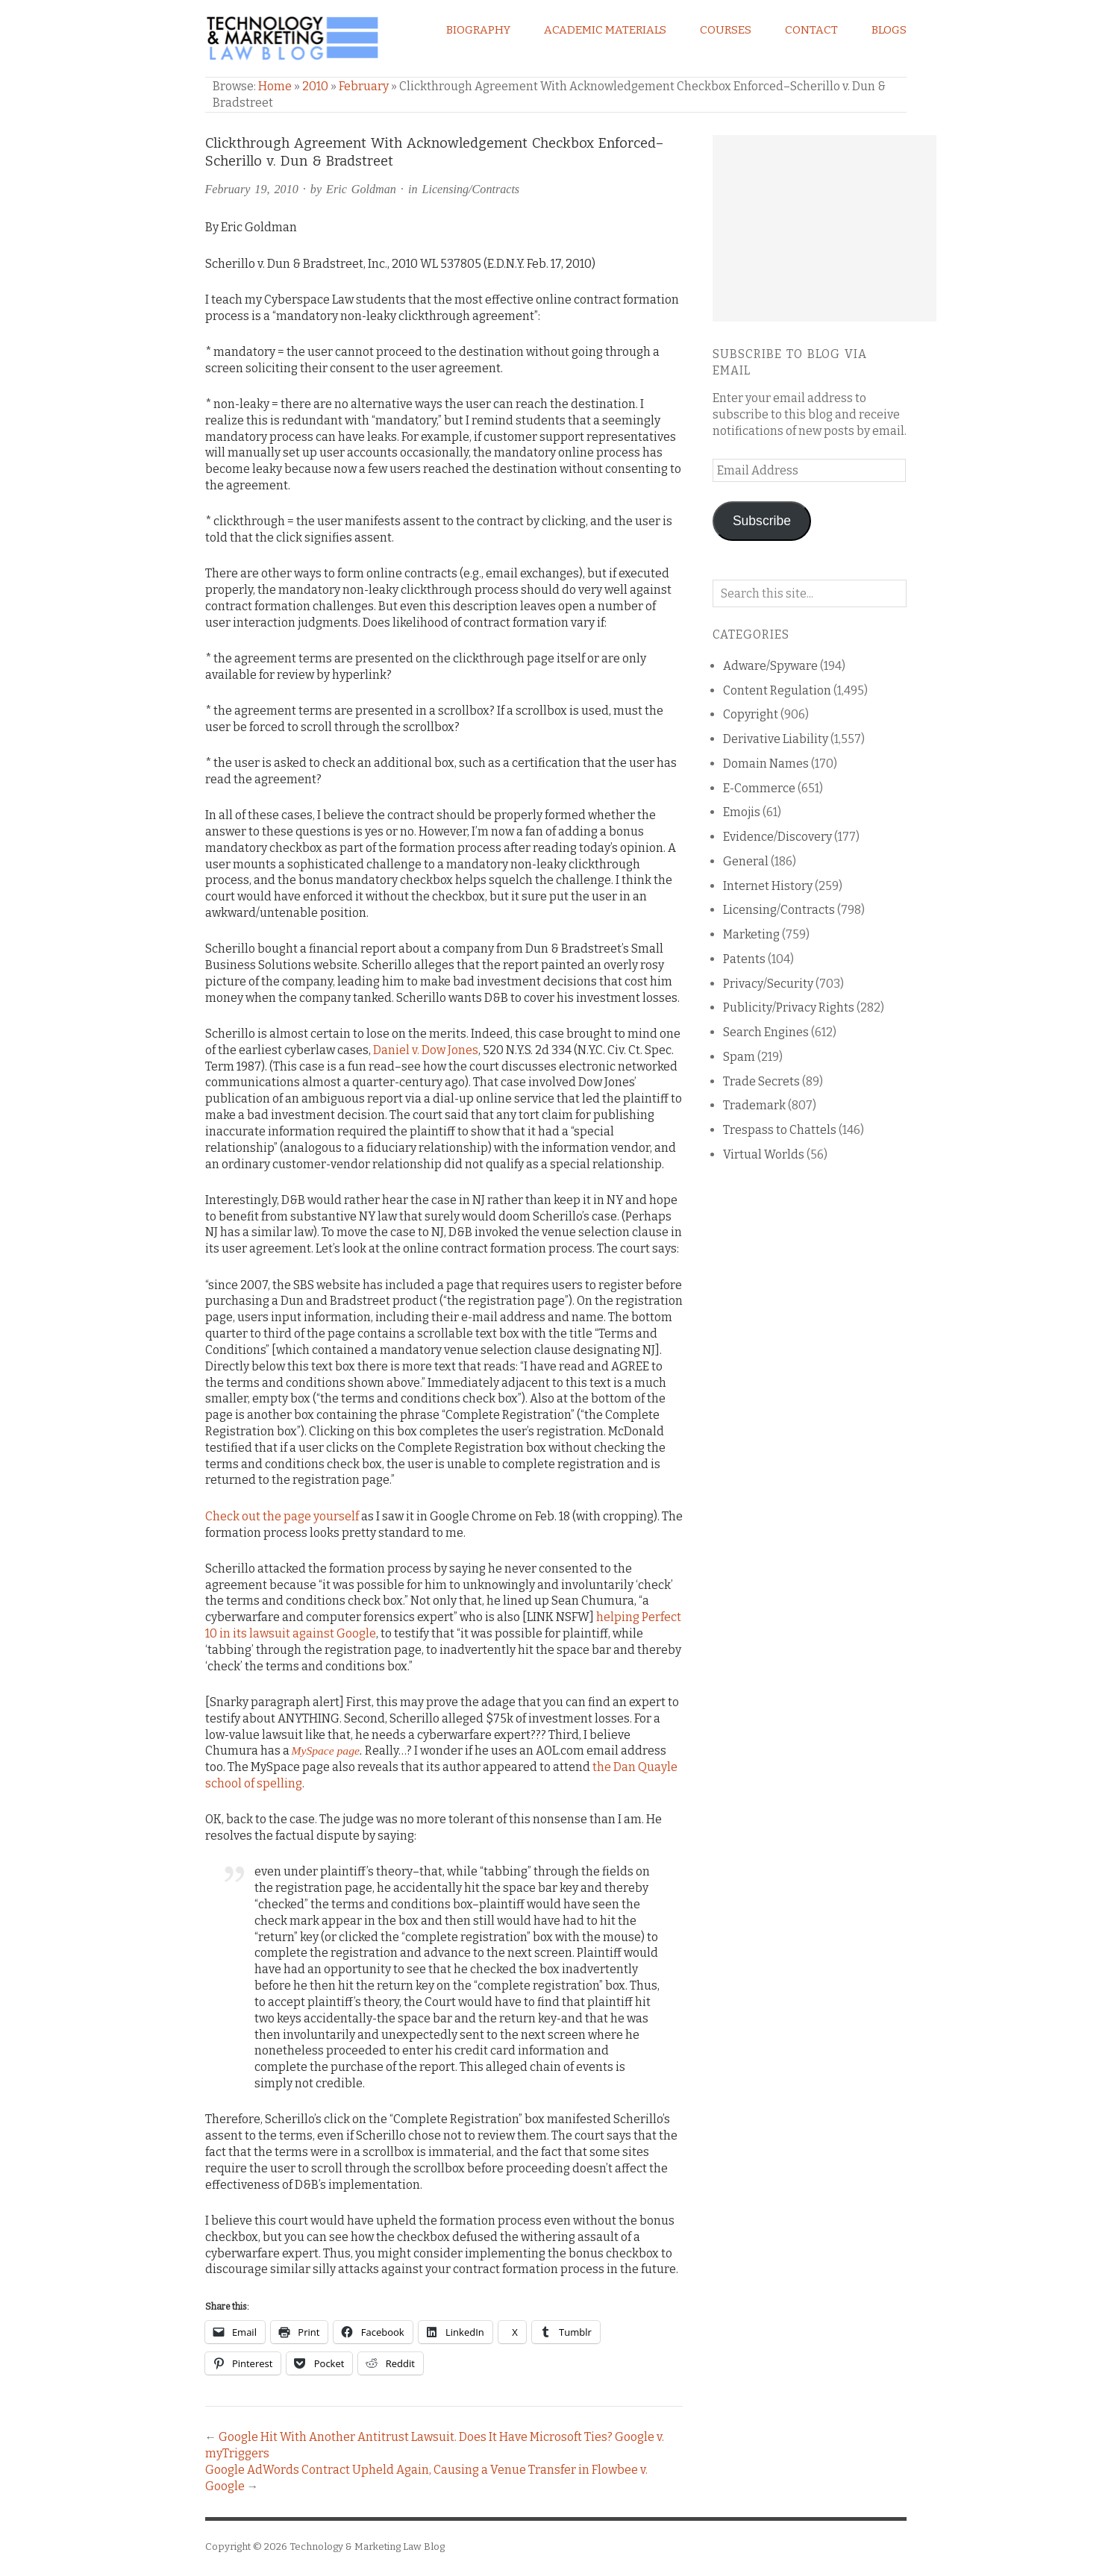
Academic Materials (605, 30)
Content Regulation (777, 690)
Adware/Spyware (770, 666)
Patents (744, 959)
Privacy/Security (768, 984)
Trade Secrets (761, 1081)
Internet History (768, 886)
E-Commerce (759, 788)
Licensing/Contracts (470, 189)
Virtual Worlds (763, 1154)
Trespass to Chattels (779, 1130)
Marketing (751, 934)
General (746, 861)
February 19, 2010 (251, 189)
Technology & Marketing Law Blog (367, 2546)
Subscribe (762, 520)
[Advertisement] (824, 228)
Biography (478, 30)
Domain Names (766, 763)
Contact (811, 30)
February (364, 86)
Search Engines (766, 1032)
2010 (315, 86)
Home (275, 86)
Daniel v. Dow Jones (425, 1050)
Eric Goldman (361, 189)
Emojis (741, 812)
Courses (725, 30)
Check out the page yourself (282, 1516)
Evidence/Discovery (777, 837)
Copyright (750, 714)
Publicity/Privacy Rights (788, 1007)
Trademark (754, 1105)
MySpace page (326, 1750)
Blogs (889, 30)
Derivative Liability (775, 739)
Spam (739, 1057)
